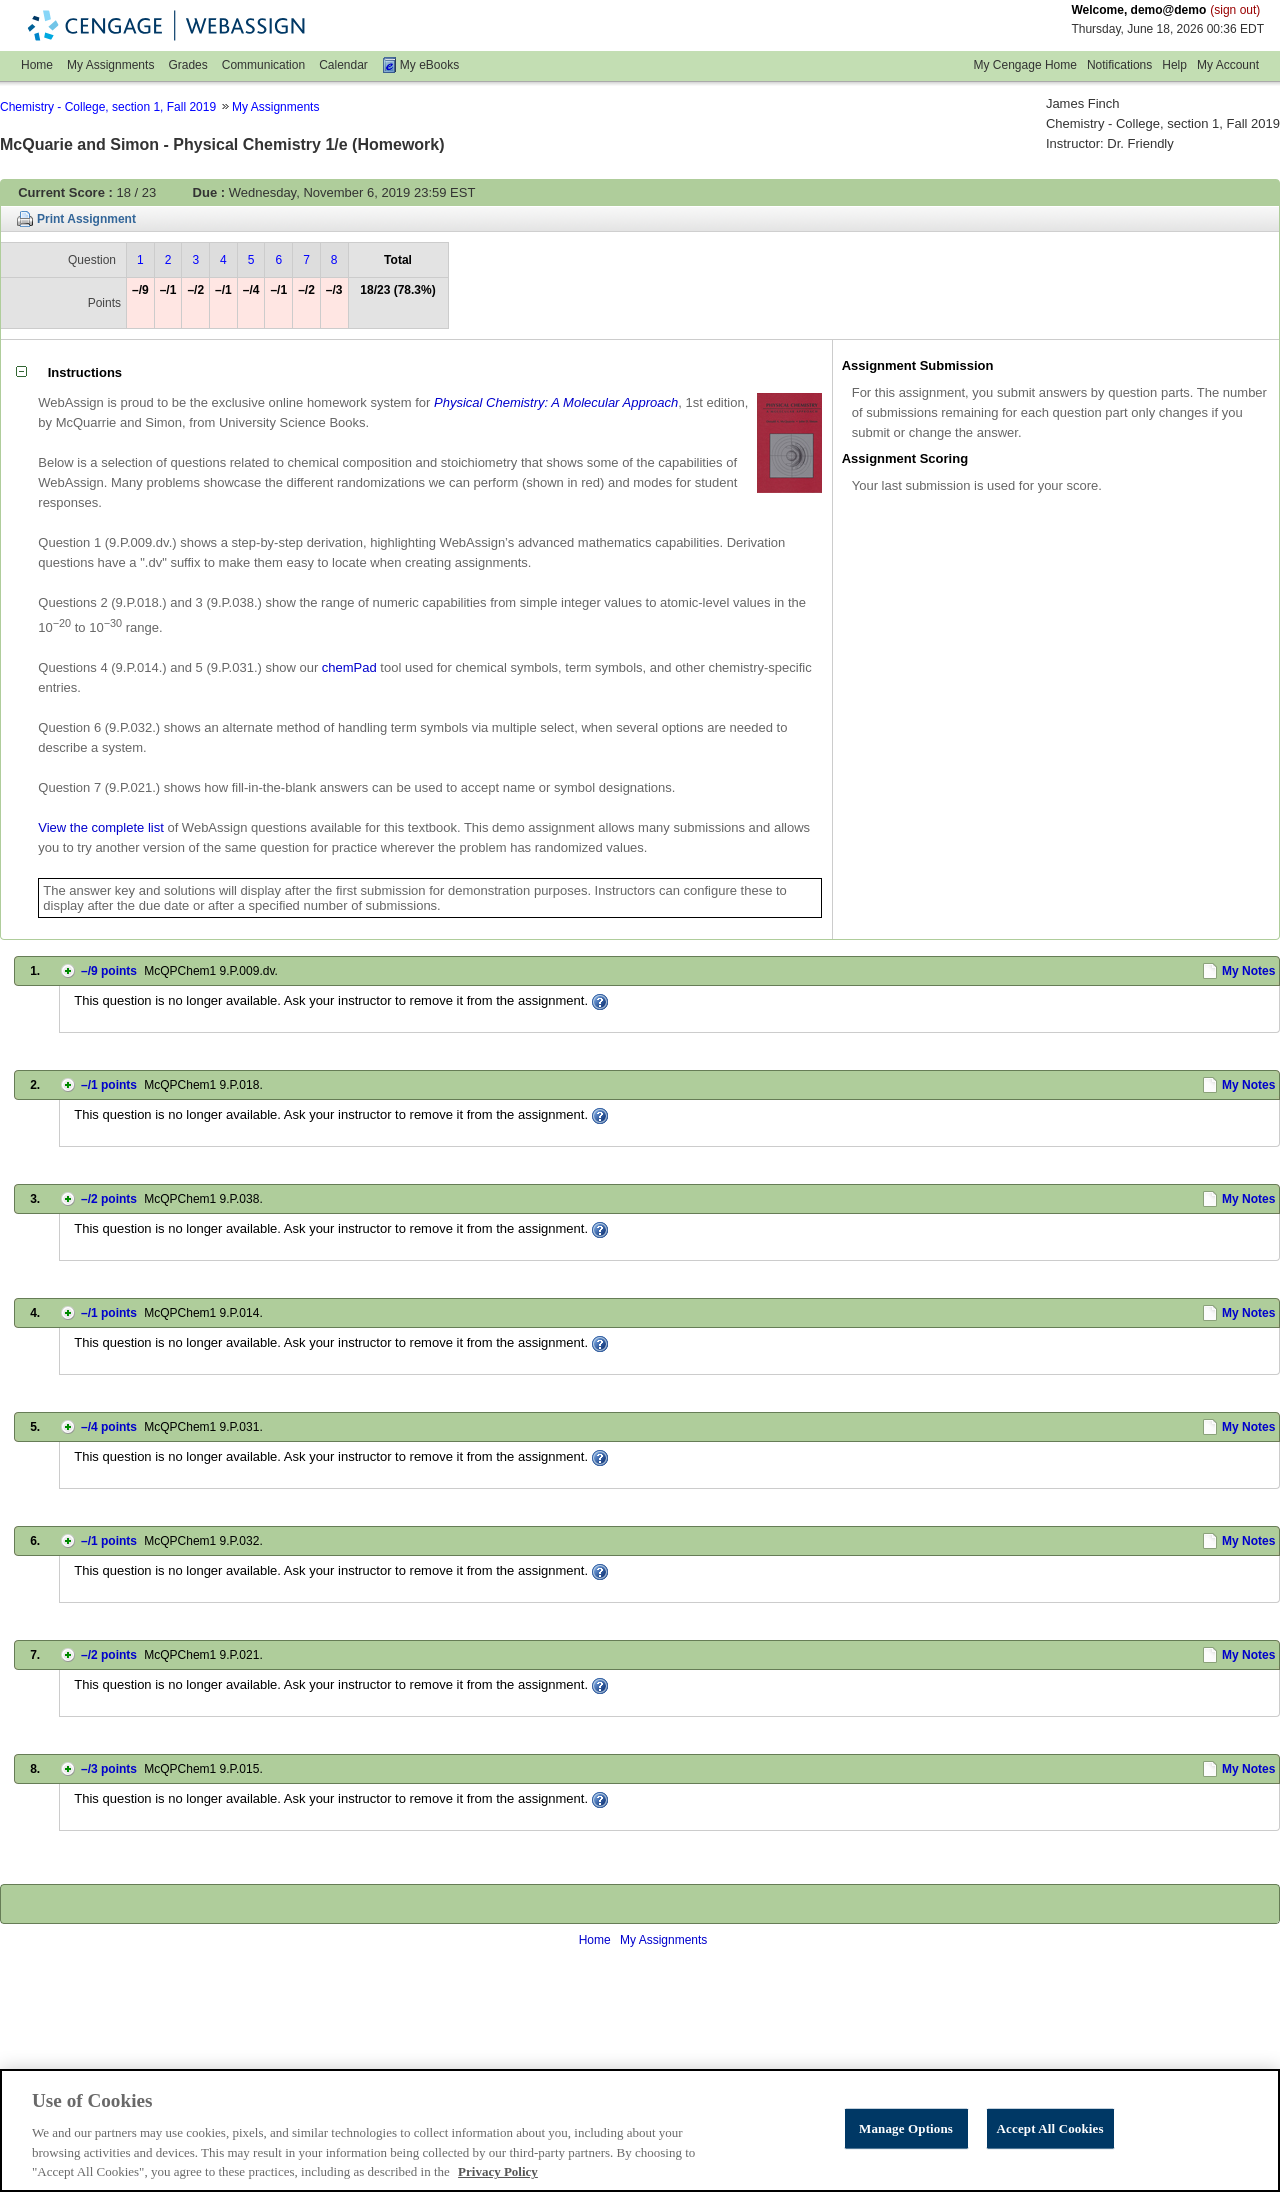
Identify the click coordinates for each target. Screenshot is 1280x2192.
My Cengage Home (1025, 65)
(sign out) (1235, 10)
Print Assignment (86, 219)
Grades (187, 65)
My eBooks (429, 65)
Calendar (343, 65)
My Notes (1248, 971)
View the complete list (101, 827)
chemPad (349, 667)
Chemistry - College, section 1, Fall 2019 (108, 107)
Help (1174, 65)
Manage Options (906, 2170)
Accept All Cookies (1050, 2170)
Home (37, 65)
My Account (1228, 65)
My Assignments (110, 65)
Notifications (1119, 65)
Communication (263, 65)
